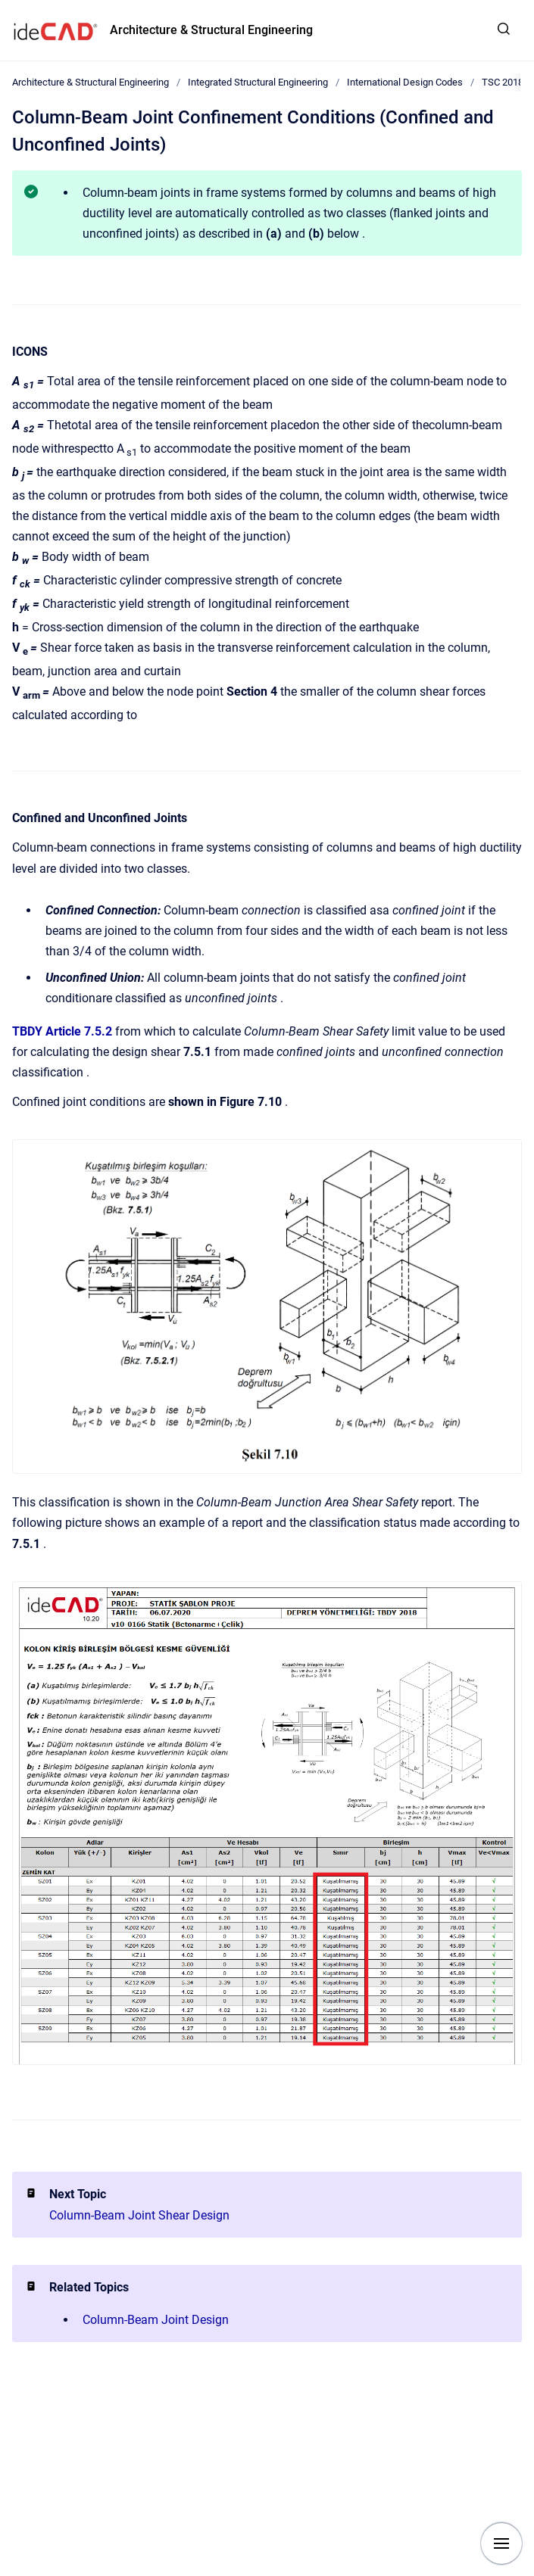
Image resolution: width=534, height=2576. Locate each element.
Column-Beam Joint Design (156, 2320)
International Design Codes (405, 82)
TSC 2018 (502, 82)
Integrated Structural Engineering (258, 82)
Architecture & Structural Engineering (211, 30)
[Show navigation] (501, 2543)
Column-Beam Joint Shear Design (139, 2215)
